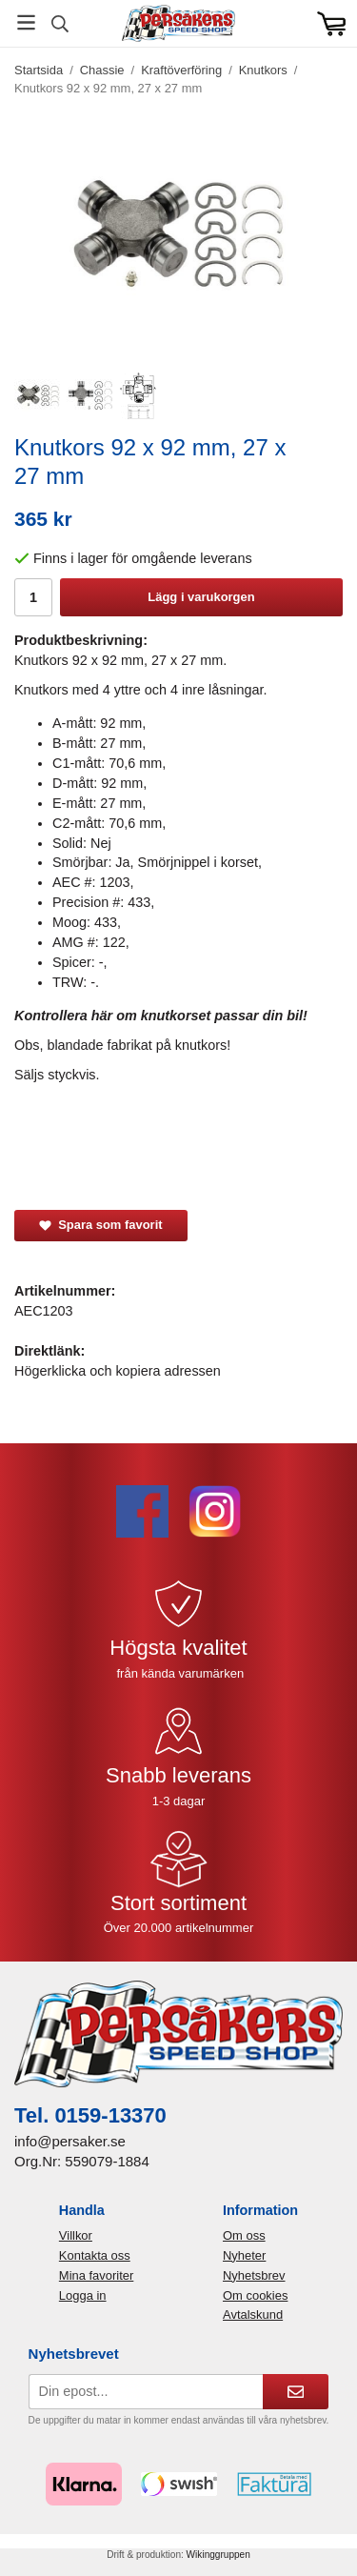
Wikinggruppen (218, 2554)
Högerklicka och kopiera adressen (117, 1371)
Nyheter (244, 2255)
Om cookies (255, 2295)
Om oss (244, 2235)
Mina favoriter (96, 2275)
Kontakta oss (94, 2255)
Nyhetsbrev (254, 2275)
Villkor (75, 2235)
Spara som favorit (101, 1225)
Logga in (83, 2295)
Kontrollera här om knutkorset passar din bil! (160, 1015)
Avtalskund (253, 2314)
